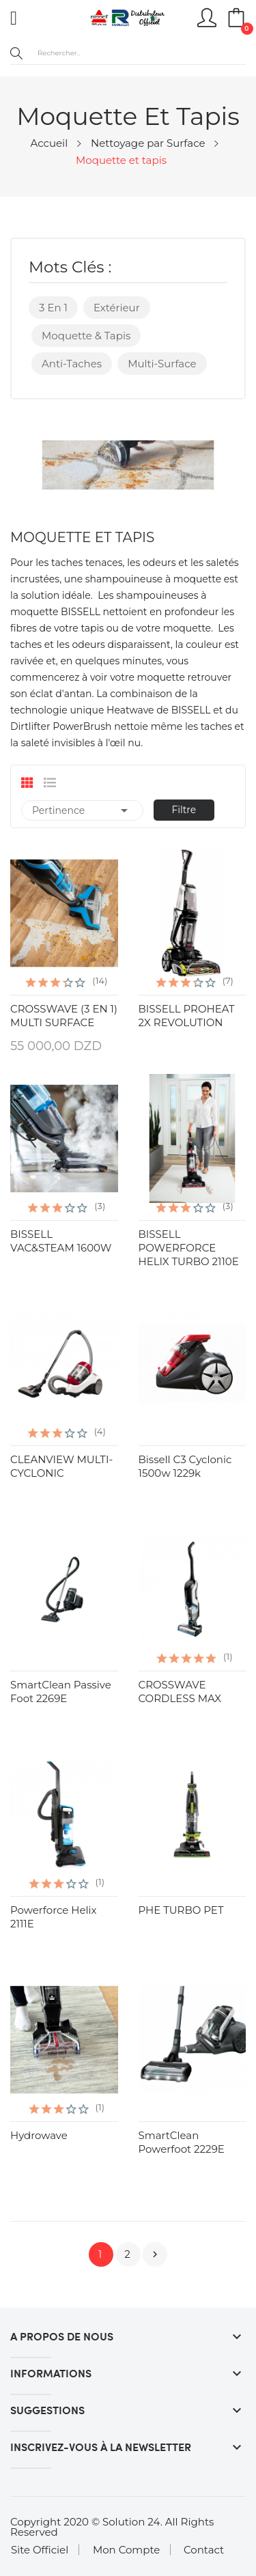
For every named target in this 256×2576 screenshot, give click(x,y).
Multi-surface (162, 363)
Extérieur (117, 307)
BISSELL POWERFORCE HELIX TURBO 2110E (189, 1248)
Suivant (155, 2254)
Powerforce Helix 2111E (53, 1916)
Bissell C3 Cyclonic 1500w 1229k (185, 1466)
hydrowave (39, 2135)
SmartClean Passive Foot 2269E (60, 1691)
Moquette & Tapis (86, 335)
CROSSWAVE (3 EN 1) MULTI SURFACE (63, 1015)
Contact (204, 2550)
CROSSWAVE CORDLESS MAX (180, 1691)
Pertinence (82, 810)
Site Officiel (39, 2550)
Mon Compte (126, 2550)
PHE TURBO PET (181, 1909)
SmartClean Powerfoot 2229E (182, 2142)
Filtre (183, 810)
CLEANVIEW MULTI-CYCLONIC (61, 1466)
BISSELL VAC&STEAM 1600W (60, 1241)
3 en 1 (53, 307)
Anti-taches (72, 363)
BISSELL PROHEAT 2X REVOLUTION (187, 1015)
